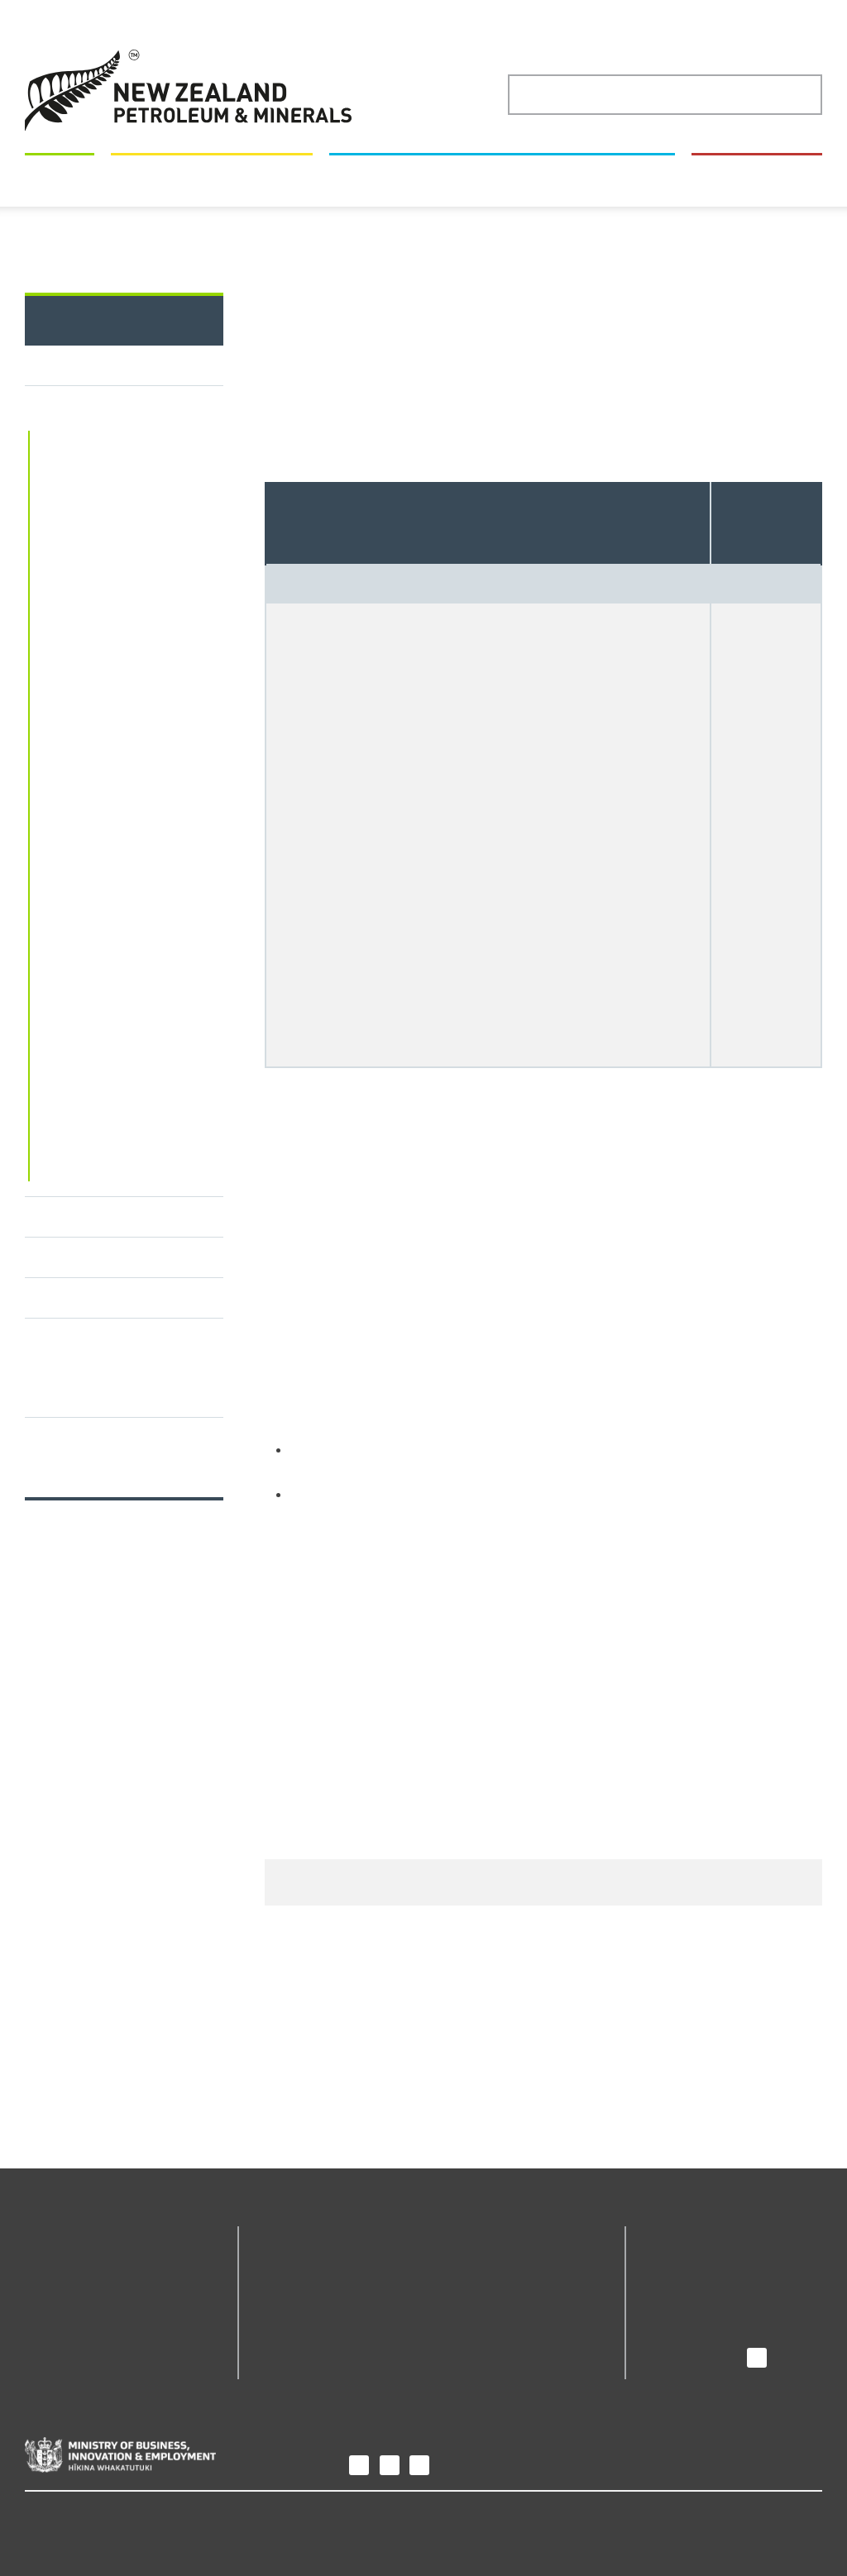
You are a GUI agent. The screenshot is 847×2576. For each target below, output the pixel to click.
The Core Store (488, 2304)
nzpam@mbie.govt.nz (456, 1520)
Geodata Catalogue (318, 2264)
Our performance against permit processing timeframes (115, 1643)
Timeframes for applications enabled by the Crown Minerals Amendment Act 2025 (111, 1554)
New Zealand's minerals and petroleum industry (503, 348)
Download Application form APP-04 (412, 1553)
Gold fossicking (84, 641)
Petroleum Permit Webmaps (315, 2318)
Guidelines (70, 1159)
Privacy (47, 2516)
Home (115, 408)
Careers (672, 2310)
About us (679, 2236)
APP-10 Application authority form (549, 1683)
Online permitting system (115, 534)
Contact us (680, 2333)
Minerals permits (242, 408)
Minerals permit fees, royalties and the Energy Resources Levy (113, 1241)
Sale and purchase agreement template (441, 949)
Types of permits (89, 609)
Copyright (116, 2516)
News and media (698, 2287)
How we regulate (758, 348)
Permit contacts (82, 1484)
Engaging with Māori (96, 1443)
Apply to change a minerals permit (391, 408)
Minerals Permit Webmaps (118, 1192)
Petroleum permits (92, 1403)
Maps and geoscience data (213, 348)
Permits (61, 348)
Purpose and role (701, 2264)
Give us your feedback (662, 2090)
